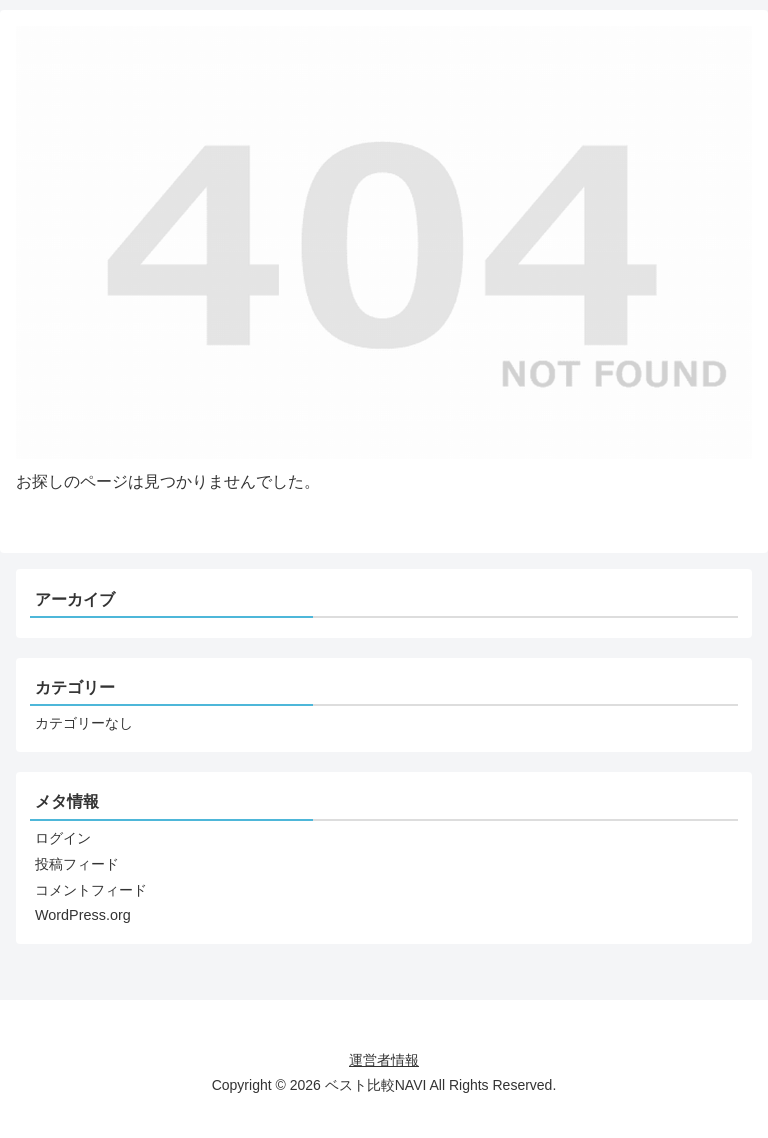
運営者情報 (384, 1060)
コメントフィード (91, 890)
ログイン (63, 838)
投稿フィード (77, 864)
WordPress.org (83, 915)
